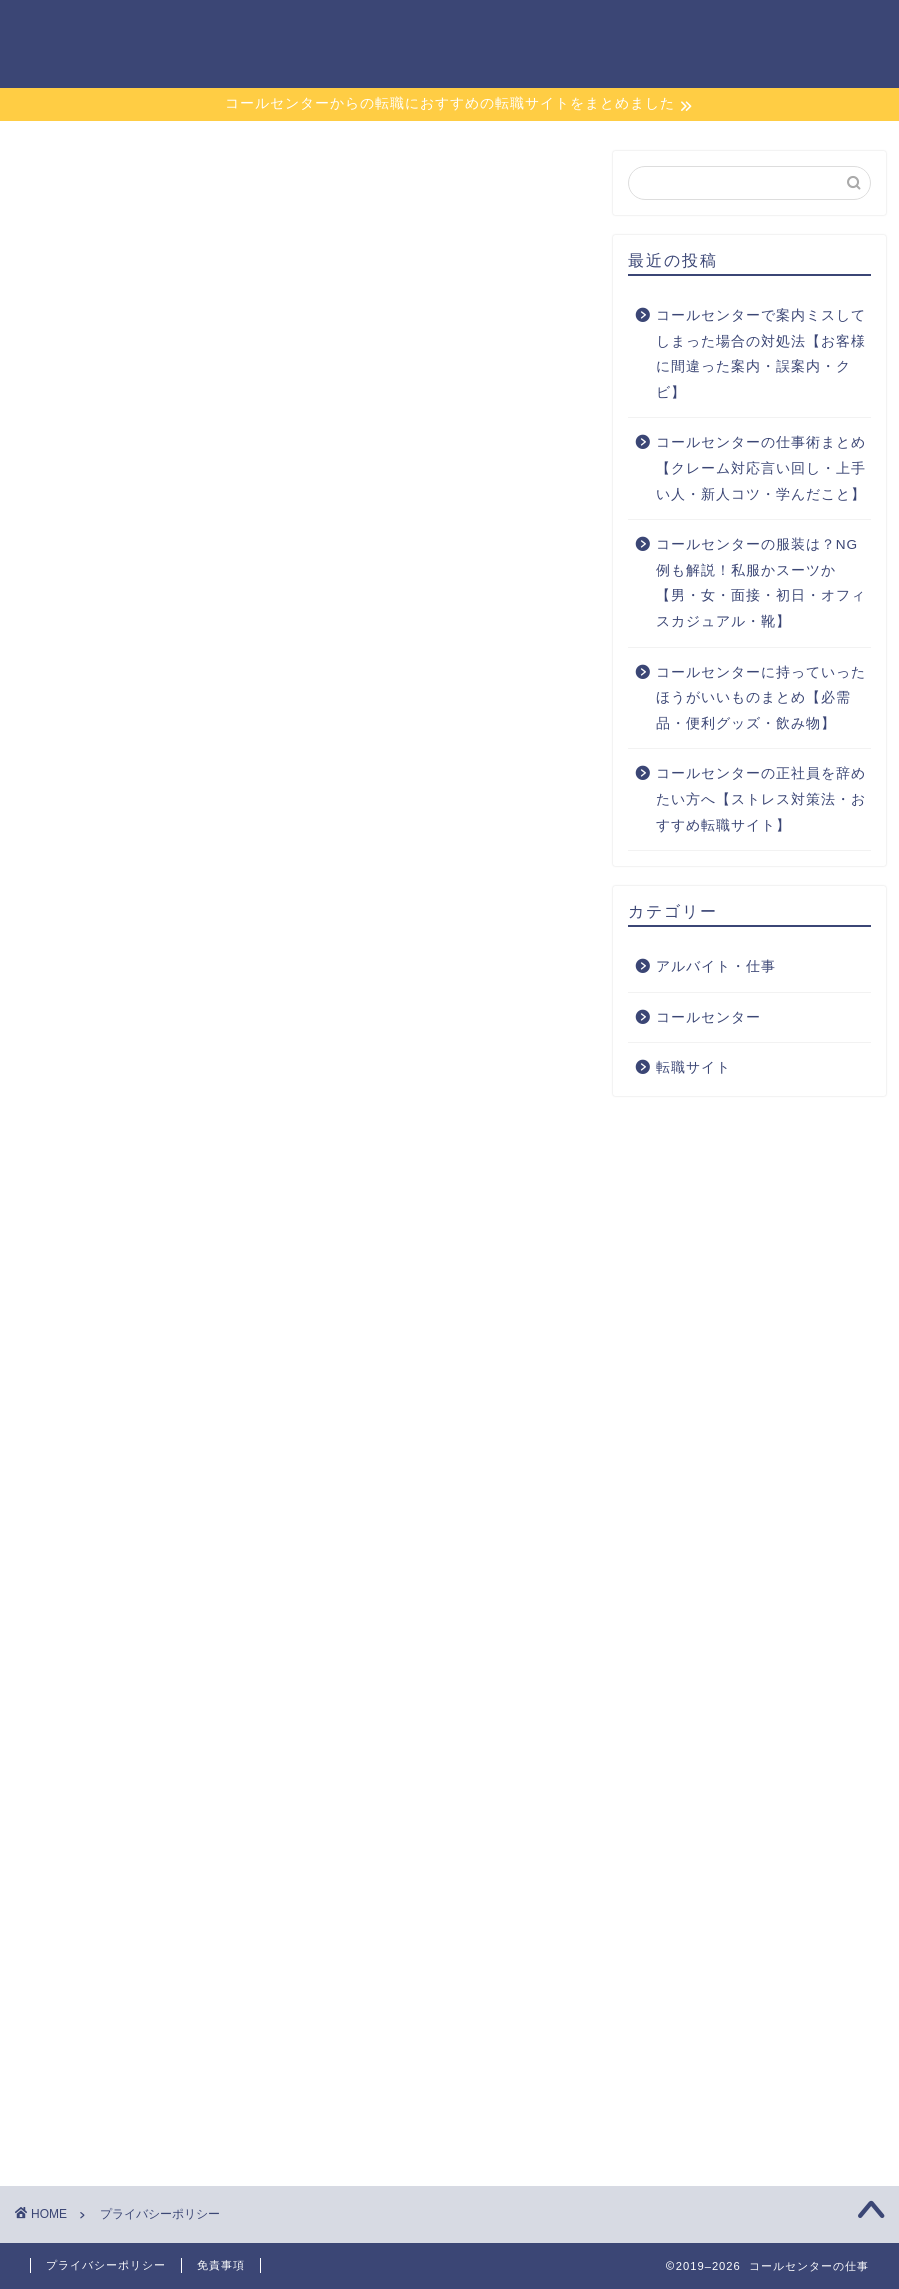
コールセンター (524, 31)
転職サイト (398, 31)
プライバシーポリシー (106, 2265)
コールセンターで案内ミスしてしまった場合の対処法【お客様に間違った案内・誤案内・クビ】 (761, 354)
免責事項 (221, 2265)
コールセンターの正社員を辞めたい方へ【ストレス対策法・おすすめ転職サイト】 (761, 799)
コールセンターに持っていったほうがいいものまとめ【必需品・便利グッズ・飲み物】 (761, 698)
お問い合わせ (816, 31)
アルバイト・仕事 (674, 31)
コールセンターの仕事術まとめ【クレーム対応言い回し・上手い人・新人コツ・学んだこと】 (761, 468)
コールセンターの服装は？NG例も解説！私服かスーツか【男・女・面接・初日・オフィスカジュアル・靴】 (761, 583)
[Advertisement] (301, 1918)
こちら (542, 720)
